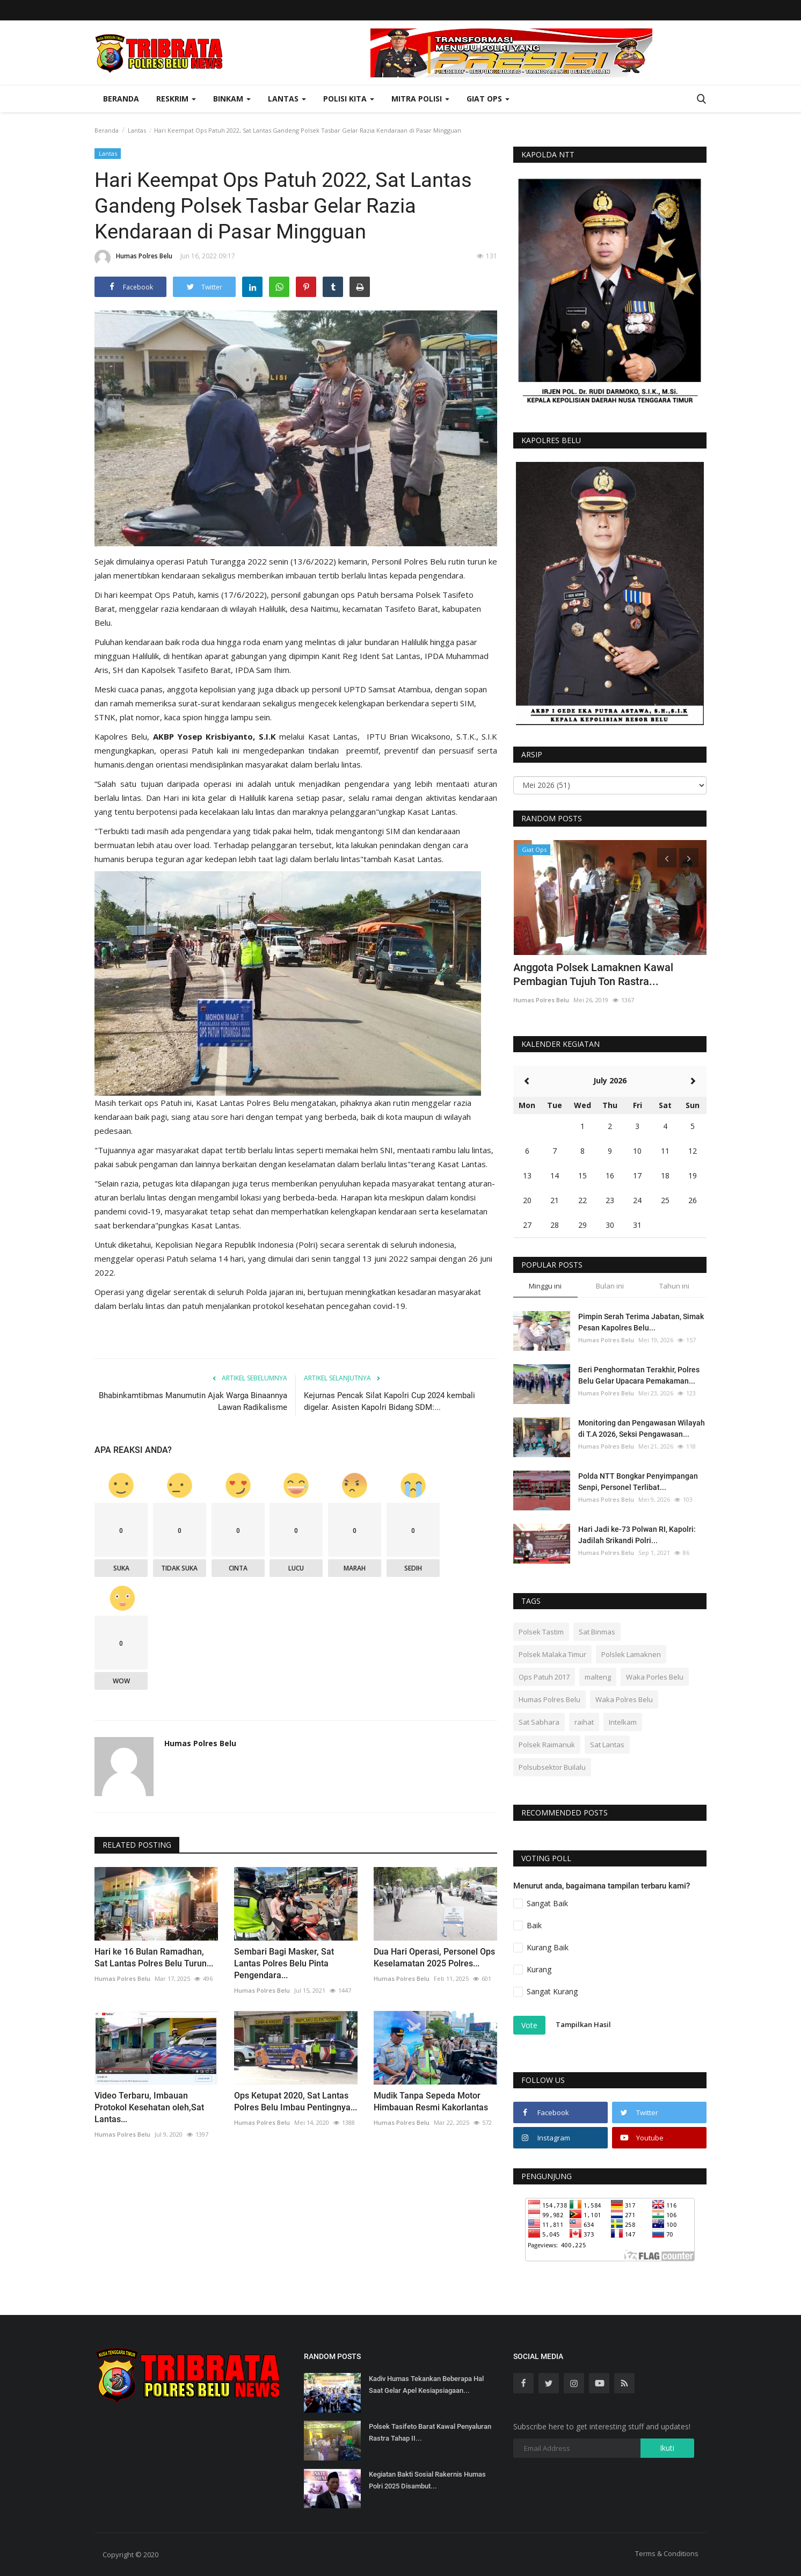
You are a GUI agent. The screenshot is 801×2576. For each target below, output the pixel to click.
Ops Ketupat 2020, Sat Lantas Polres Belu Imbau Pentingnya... (295, 2101)
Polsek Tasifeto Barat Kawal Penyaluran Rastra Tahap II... (430, 2432)
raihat (584, 1722)
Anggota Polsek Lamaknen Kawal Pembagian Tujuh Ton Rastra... (593, 974)
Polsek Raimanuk (547, 1744)
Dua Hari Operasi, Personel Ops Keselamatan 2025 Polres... (434, 1958)
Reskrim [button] (176, 98)
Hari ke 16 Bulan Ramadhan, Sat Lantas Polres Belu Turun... (153, 1958)
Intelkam (623, 1722)
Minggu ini (545, 1286)
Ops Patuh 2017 (544, 1677)
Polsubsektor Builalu (552, 1767)
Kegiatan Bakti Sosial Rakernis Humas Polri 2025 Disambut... (427, 2480)
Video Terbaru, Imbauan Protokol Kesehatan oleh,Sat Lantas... (149, 2107)
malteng (598, 1677)
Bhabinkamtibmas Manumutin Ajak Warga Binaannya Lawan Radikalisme (193, 1401)
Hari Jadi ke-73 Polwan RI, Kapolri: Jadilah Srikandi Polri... (637, 1535)
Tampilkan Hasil (583, 2024)
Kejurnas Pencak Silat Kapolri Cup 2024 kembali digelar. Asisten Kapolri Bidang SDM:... (389, 1401)
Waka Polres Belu (624, 1699)
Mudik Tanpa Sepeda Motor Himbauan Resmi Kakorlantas (431, 2101)
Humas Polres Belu (133, 258)
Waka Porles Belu (654, 1677)
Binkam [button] (232, 98)
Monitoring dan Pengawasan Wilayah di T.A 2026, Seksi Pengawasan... (641, 1428)
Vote (529, 2025)
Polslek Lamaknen (631, 1654)
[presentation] (666, 857)
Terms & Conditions (666, 2553)
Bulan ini (610, 1286)
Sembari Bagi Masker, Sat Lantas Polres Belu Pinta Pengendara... (284, 1963)
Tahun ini (674, 1286)
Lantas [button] (287, 98)
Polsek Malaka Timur (552, 1654)
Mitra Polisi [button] (420, 98)
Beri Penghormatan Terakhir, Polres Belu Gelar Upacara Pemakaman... (639, 1375)
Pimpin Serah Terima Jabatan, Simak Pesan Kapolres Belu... (641, 1322)
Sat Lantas (607, 1744)
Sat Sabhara (539, 1722)
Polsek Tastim (541, 1632)
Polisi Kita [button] (348, 98)
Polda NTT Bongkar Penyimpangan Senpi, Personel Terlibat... (638, 1482)
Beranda (121, 98)
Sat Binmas (597, 1632)
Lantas (137, 130)
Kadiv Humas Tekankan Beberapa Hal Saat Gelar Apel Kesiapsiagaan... (426, 2384)
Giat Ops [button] (488, 98)
